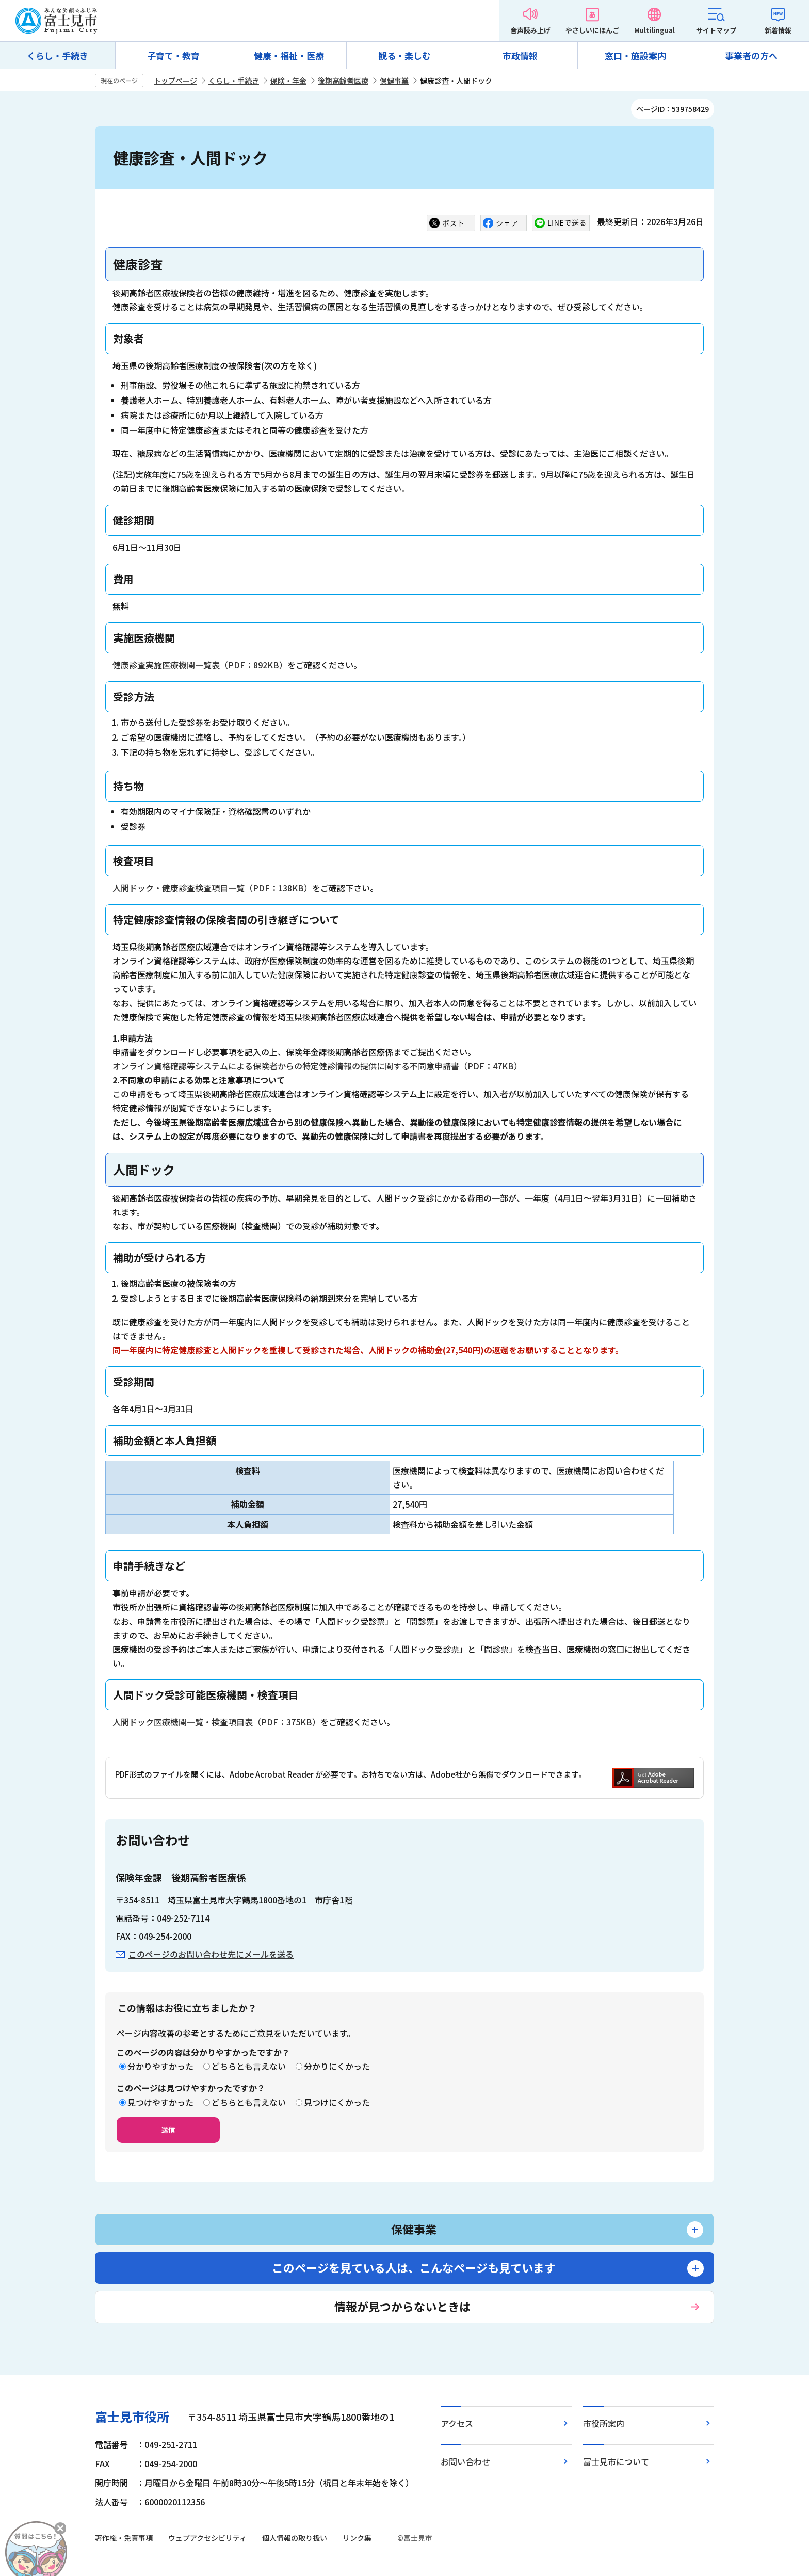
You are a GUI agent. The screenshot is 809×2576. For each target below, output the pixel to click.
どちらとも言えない (249, 2066)
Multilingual (654, 30)
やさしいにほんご (592, 30)
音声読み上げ (530, 30)
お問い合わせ (465, 2461)
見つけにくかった (337, 2102)
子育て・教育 (173, 55)
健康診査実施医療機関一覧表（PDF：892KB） (199, 665)
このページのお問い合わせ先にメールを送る (211, 1954)
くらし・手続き (57, 55)
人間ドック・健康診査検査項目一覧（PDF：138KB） (212, 888)
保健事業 (394, 80)
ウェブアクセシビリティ (207, 2538)
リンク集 (357, 2538)
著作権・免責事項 (124, 2538)
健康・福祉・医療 (289, 55)
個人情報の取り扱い (294, 2538)
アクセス (457, 2423)
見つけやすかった (160, 2102)
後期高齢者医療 (343, 80)
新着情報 (778, 30)
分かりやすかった (160, 2066)
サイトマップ (716, 30)
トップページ (175, 80)
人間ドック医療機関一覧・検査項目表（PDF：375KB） (216, 1722)
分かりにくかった (337, 2066)
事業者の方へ (751, 55)
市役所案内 (603, 2423)
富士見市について (616, 2461)
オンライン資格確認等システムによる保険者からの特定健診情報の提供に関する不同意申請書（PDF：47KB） (317, 1066)
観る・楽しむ (404, 55)
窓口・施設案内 (635, 55)
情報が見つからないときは (402, 2306)
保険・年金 (288, 80)
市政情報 (520, 55)
